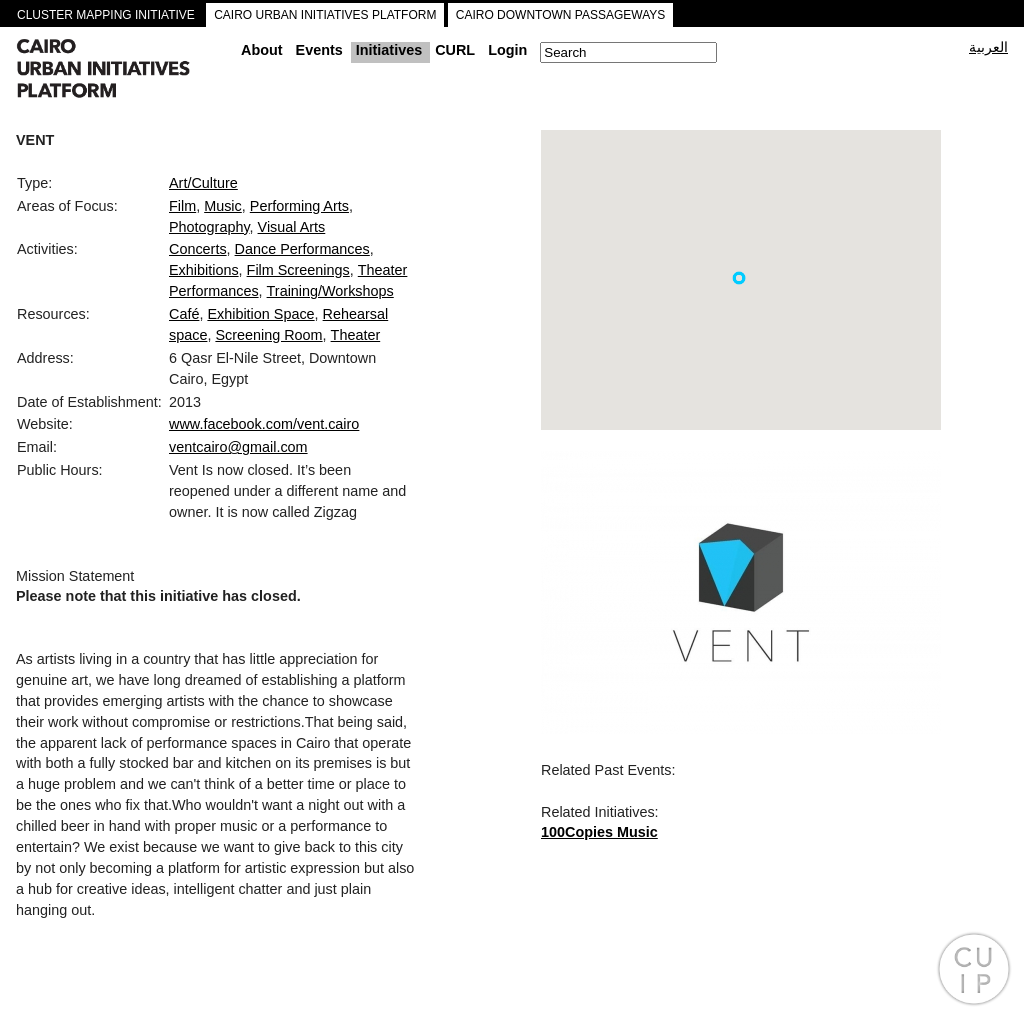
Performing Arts (299, 206)
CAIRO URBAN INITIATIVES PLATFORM (325, 15)
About (262, 50)
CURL (455, 50)
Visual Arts (292, 227)
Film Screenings (298, 270)
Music (223, 206)
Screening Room (268, 335)
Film (182, 206)
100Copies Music (599, 832)
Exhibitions (204, 270)
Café (184, 314)
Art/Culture (203, 183)
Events (319, 50)
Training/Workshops (330, 291)
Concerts (198, 249)
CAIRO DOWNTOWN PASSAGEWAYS (561, 15)
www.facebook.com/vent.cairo (264, 424)
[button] (739, 278)
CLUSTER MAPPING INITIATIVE (106, 15)
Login (507, 50)
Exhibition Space (260, 314)
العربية (988, 47)
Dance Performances (302, 249)
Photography (209, 227)
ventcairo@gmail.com (238, 447)
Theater (356, 335)
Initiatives (389, 50)
